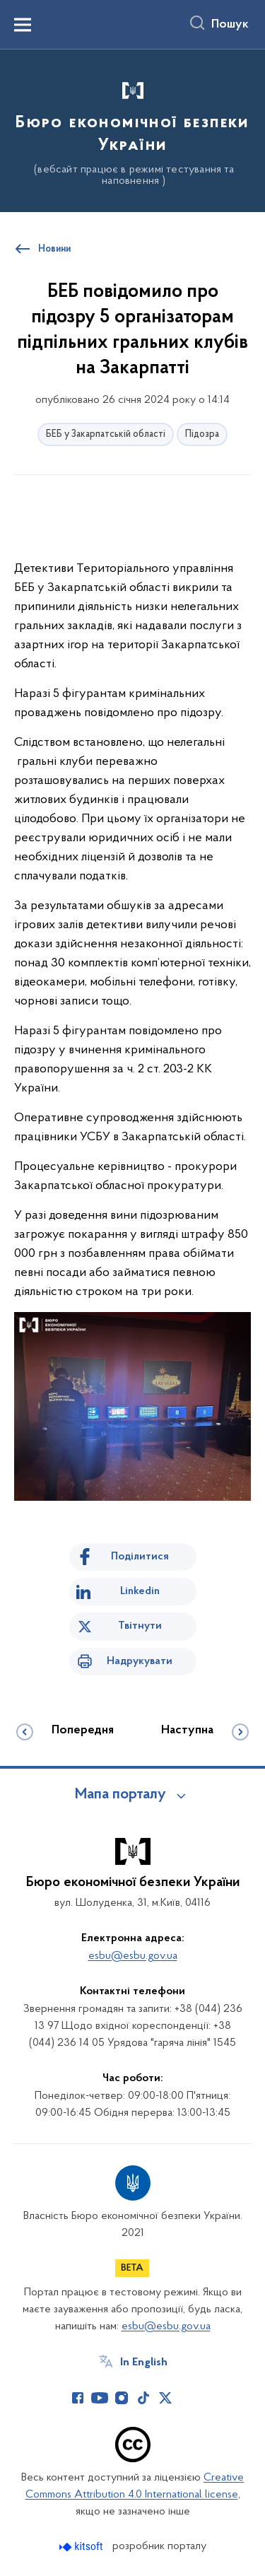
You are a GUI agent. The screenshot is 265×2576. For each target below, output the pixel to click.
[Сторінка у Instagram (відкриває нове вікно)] (121, 2397)
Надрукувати (139, 1661)
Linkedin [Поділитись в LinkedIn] (140, 1591)
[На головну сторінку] (132, 128)
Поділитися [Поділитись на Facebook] (140, 1556)
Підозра (202, 434)
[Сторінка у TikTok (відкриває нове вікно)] (143, 2397)
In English (143, 2362)
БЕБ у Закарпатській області (105, 434)
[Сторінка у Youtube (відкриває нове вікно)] (99, 2397)
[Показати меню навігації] (23, 25)
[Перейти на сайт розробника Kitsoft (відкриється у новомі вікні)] (82, 2546)
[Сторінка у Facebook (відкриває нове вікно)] (77, 2397)
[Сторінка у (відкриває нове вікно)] (187, 2397)
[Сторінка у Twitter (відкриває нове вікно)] (165, 2397)
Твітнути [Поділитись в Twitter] (140, 1626)
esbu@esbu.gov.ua (132, 1956)
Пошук (230, 24)
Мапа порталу (120, 1795)
